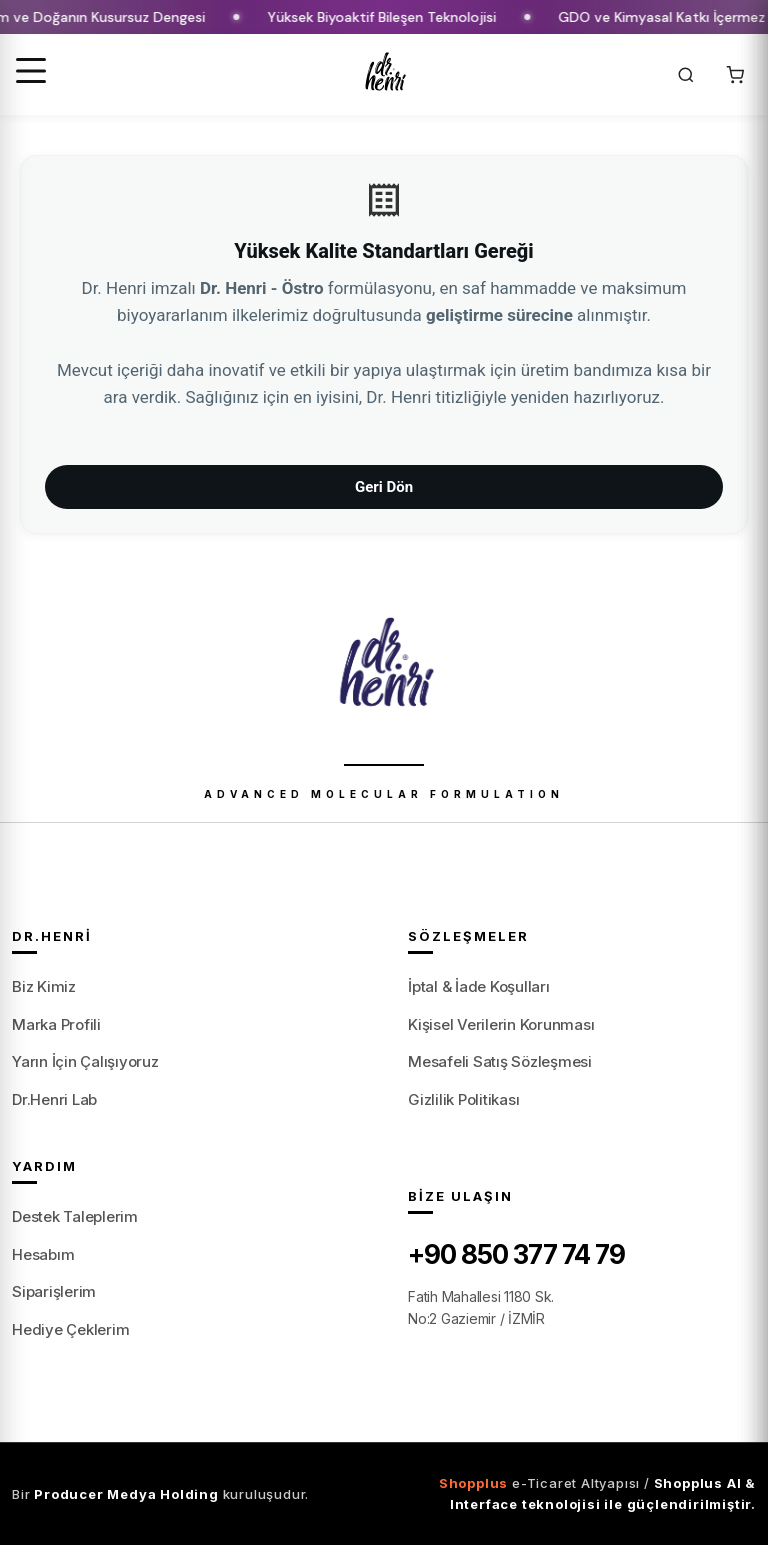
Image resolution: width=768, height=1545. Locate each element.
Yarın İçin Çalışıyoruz (85, 1061)
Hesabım (43, 1254)
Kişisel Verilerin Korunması (501, 1024)
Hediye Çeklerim (70, 1329)
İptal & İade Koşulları (479, 986)
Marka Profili (56, 1024)
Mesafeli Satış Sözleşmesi (500, 1061)
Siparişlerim (54, 1291)
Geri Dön (384, 487)
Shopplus (473, 1483)
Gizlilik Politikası (463, 1099)
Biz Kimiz (44, 986)
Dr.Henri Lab (54, 1099)
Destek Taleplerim (75, 1216)
